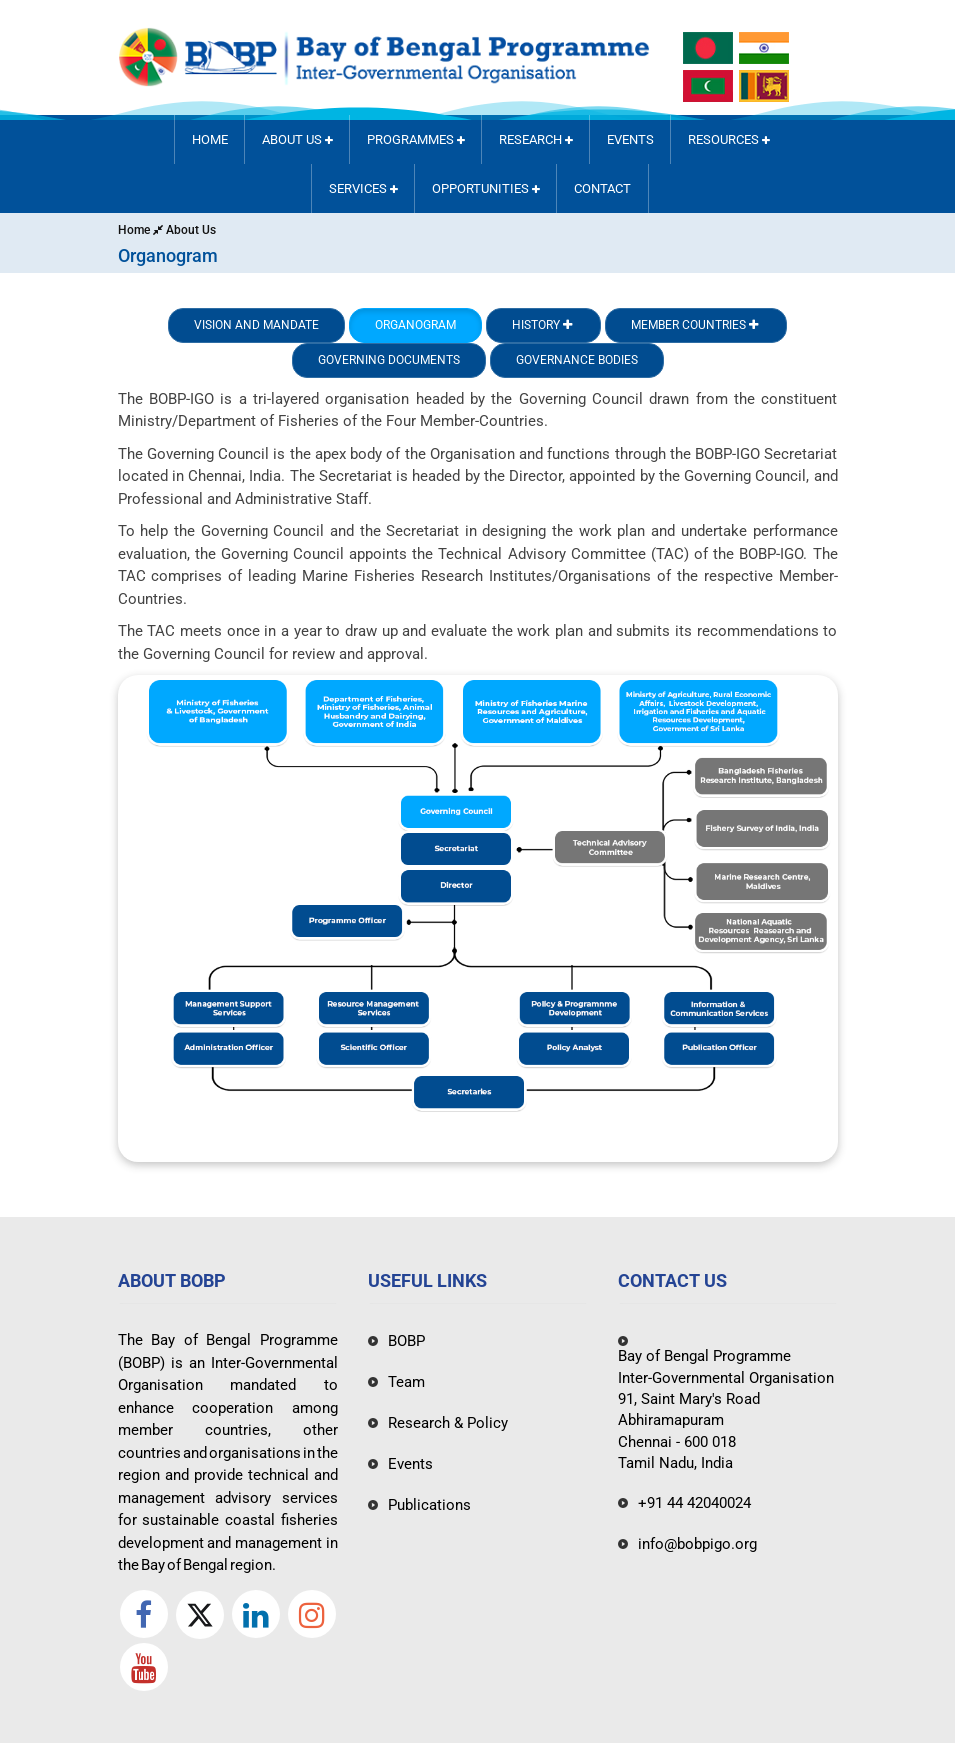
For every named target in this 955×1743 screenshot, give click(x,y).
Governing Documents (389, 360)
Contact (602, 188)
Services (363, 188)
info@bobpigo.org (697, 1544)
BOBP (406, 1341)
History (543, 325)
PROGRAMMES (416, 139)
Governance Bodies (577, 360)
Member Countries (696, 325)
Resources (729, 139)
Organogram (415, 325)
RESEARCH (536, 139)
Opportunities (486, 188)
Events (630, 139)
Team (406, 1382)
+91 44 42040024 (694, 1503)
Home (210, 139)
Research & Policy (448, 1423)
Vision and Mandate (256, 325)
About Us (297, 139)
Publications (429, 1505)
